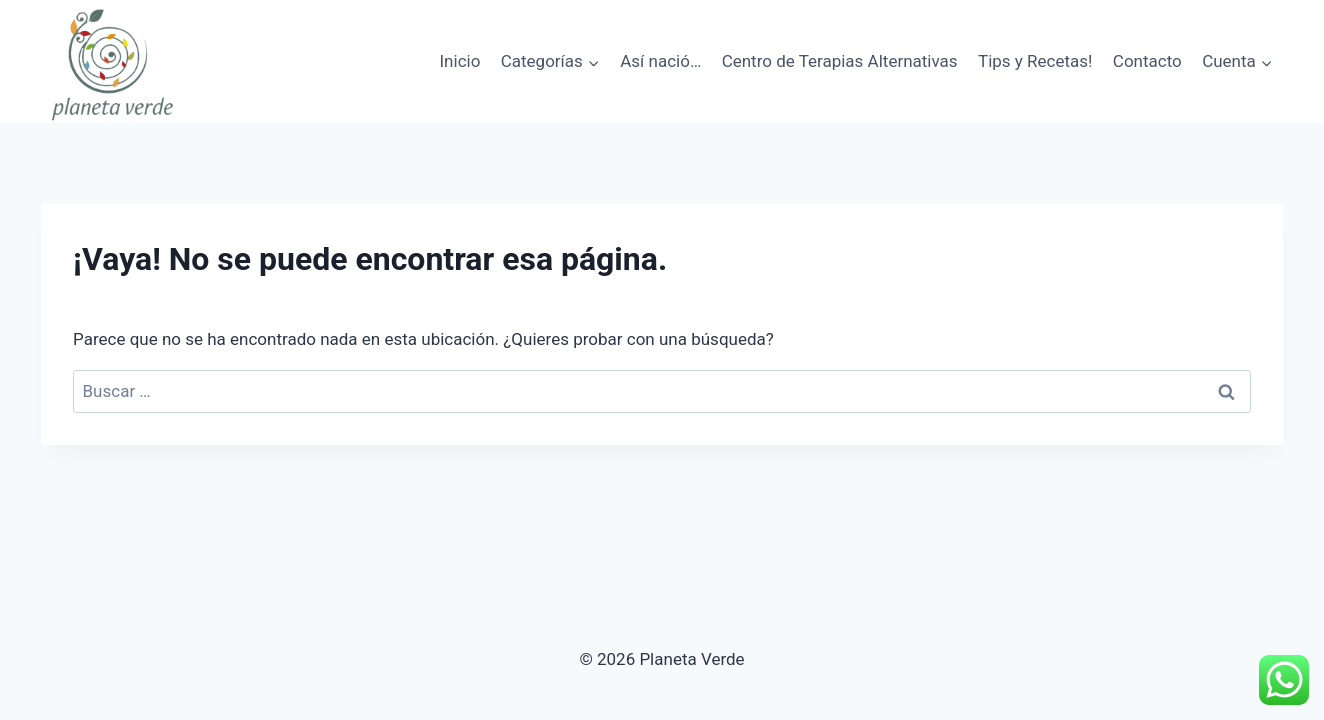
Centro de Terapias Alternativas (840, 61)
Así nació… (660, 61)
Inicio (459, 61)
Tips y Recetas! (1035, 61)
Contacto (1147, 61)
